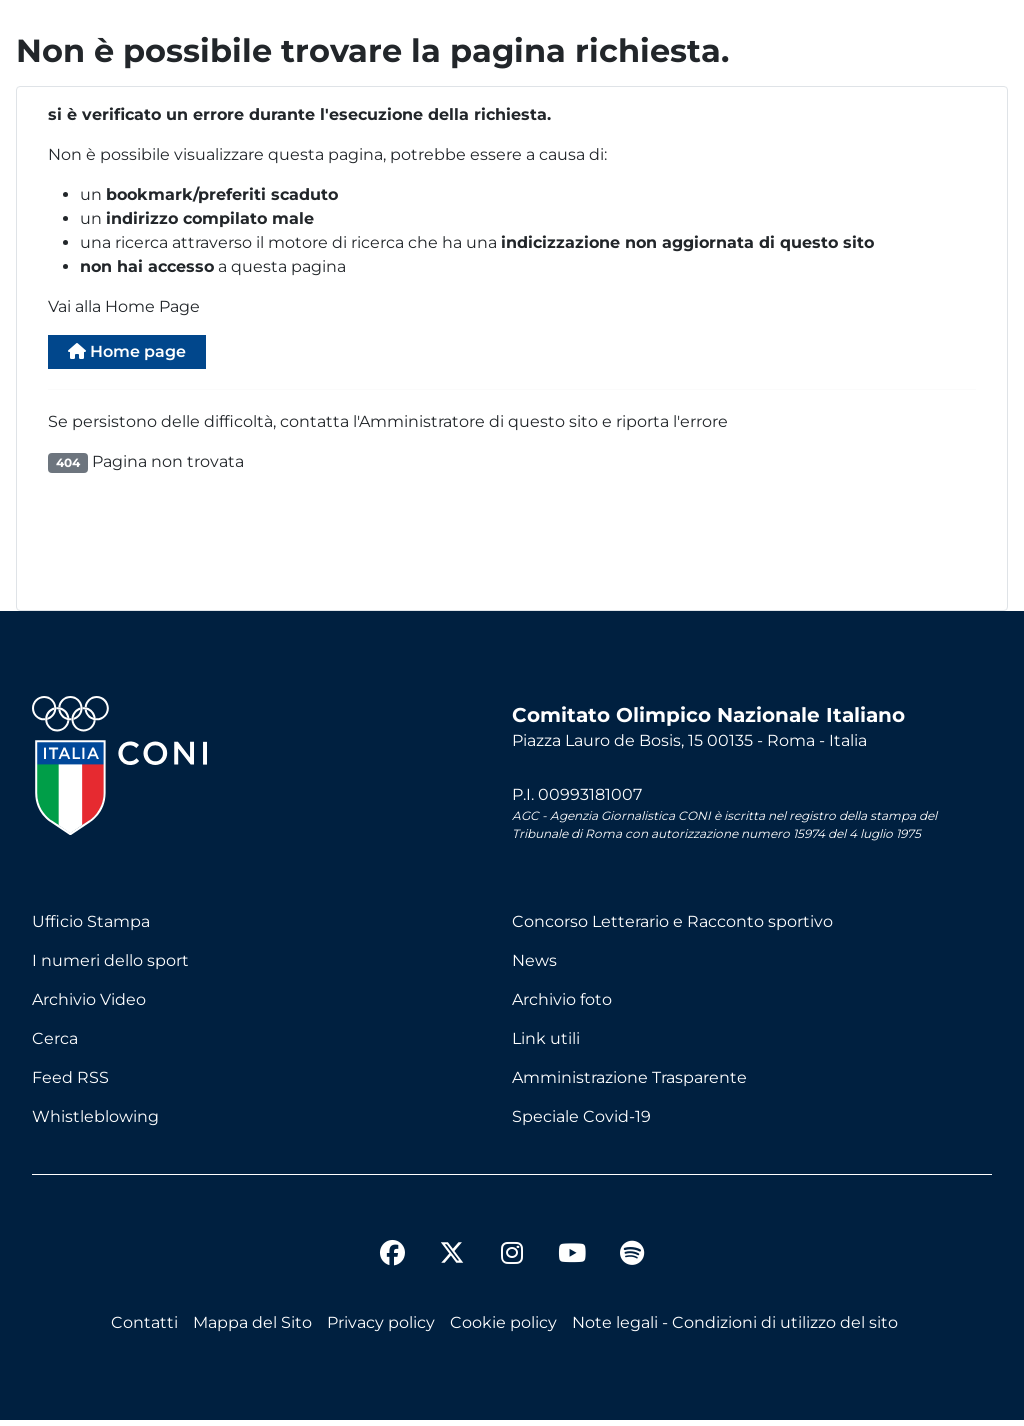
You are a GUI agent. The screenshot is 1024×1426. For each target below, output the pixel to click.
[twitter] (452, 1243)
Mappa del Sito (252, 1328)
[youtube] (572, 1262)
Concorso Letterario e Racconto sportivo (672, 927)
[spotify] (632, 1262)
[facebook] (392, 1262)
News (534, 966)
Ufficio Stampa (91, 927)
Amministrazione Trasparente (629, 1083)
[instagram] (512, 1262)
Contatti (144, 1328)
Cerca (55, 1044)
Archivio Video (89, 1005)
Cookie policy (503, 1328)
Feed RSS (70, 1083)
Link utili (546, 1044)
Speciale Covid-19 (581, 1122)
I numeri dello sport (110, 966)
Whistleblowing (95, 1122)
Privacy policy (381, 1328)
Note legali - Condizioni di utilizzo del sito (735, 1328)
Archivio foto (562, 1005)
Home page (142, 354)
